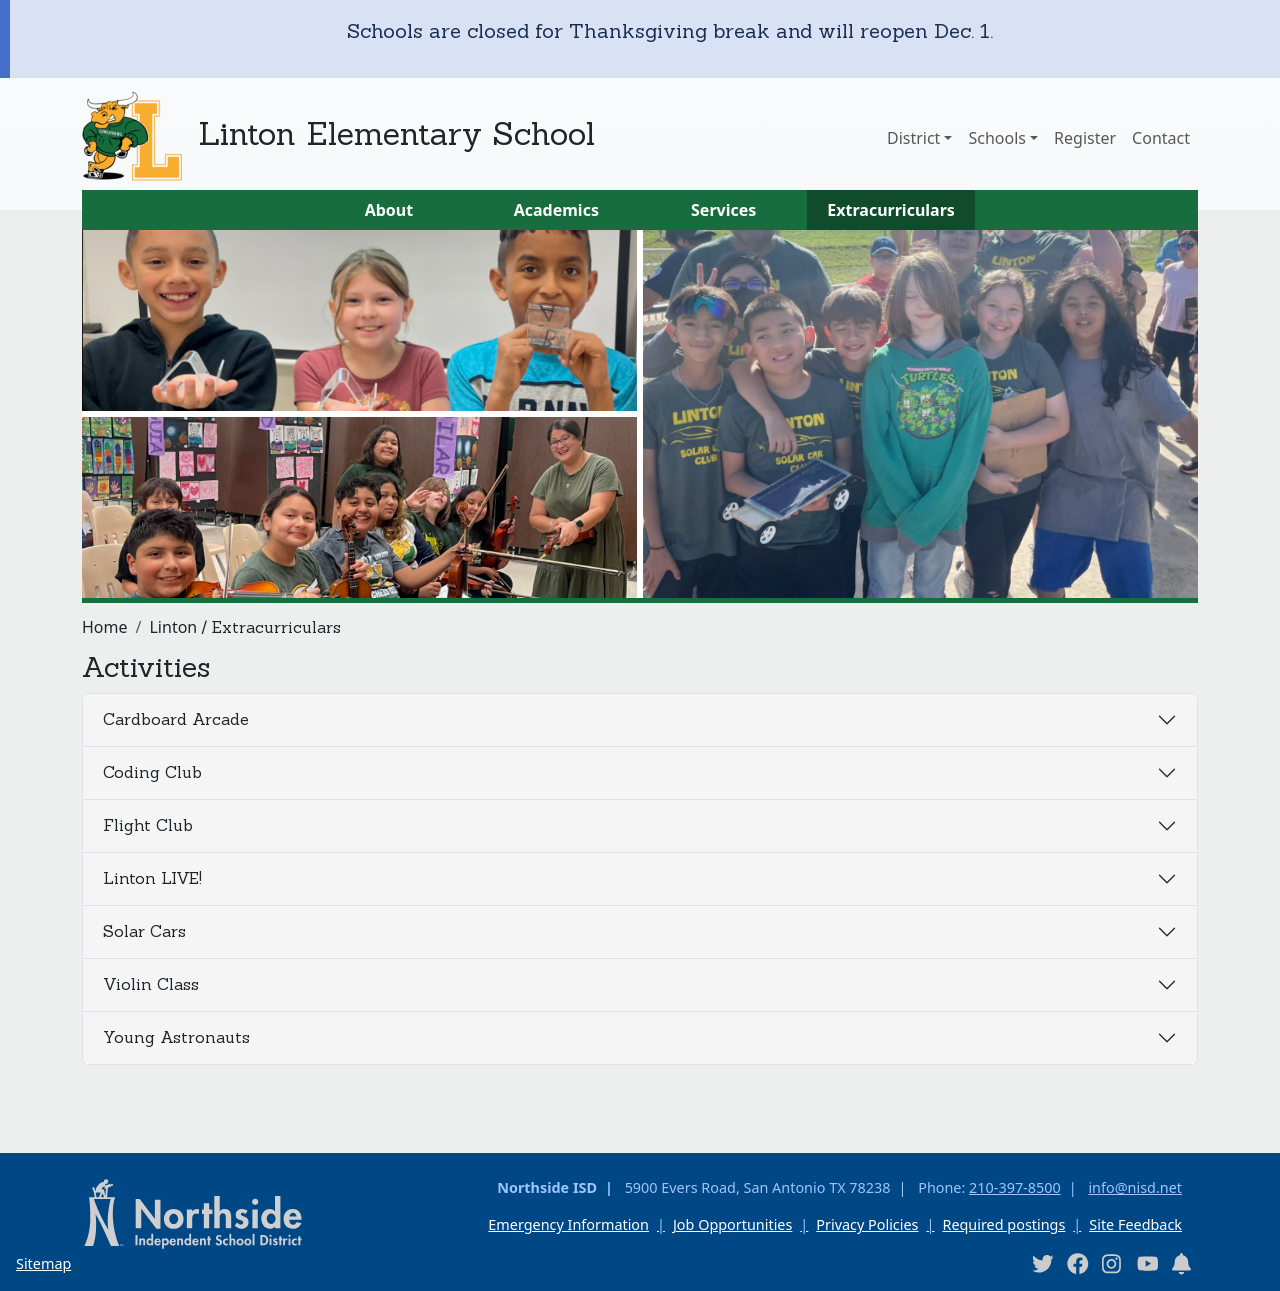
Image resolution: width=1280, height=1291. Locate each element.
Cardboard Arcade (176, 719)
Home (105, 627)
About (389, 210)
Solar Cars (144, 931)
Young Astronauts (176, 1037)
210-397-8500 (1015, 1187)
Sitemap (43, 1263)
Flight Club (148, 825)
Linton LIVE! (152, 878)
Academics (556, 210)
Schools (997, 138)
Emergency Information (568, 1224)
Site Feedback (1135, 1224)
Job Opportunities (732, 1224)
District (913, 138)
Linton (173, 627)
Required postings (1003, 1224)
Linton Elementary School (396, 133)
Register (1085, 138)
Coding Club (152, 772)
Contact (1161, 138)
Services (723, 210)
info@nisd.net (1135, 1187)
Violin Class (151, 984)
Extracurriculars (891, 210)
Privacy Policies (867, 1224)
